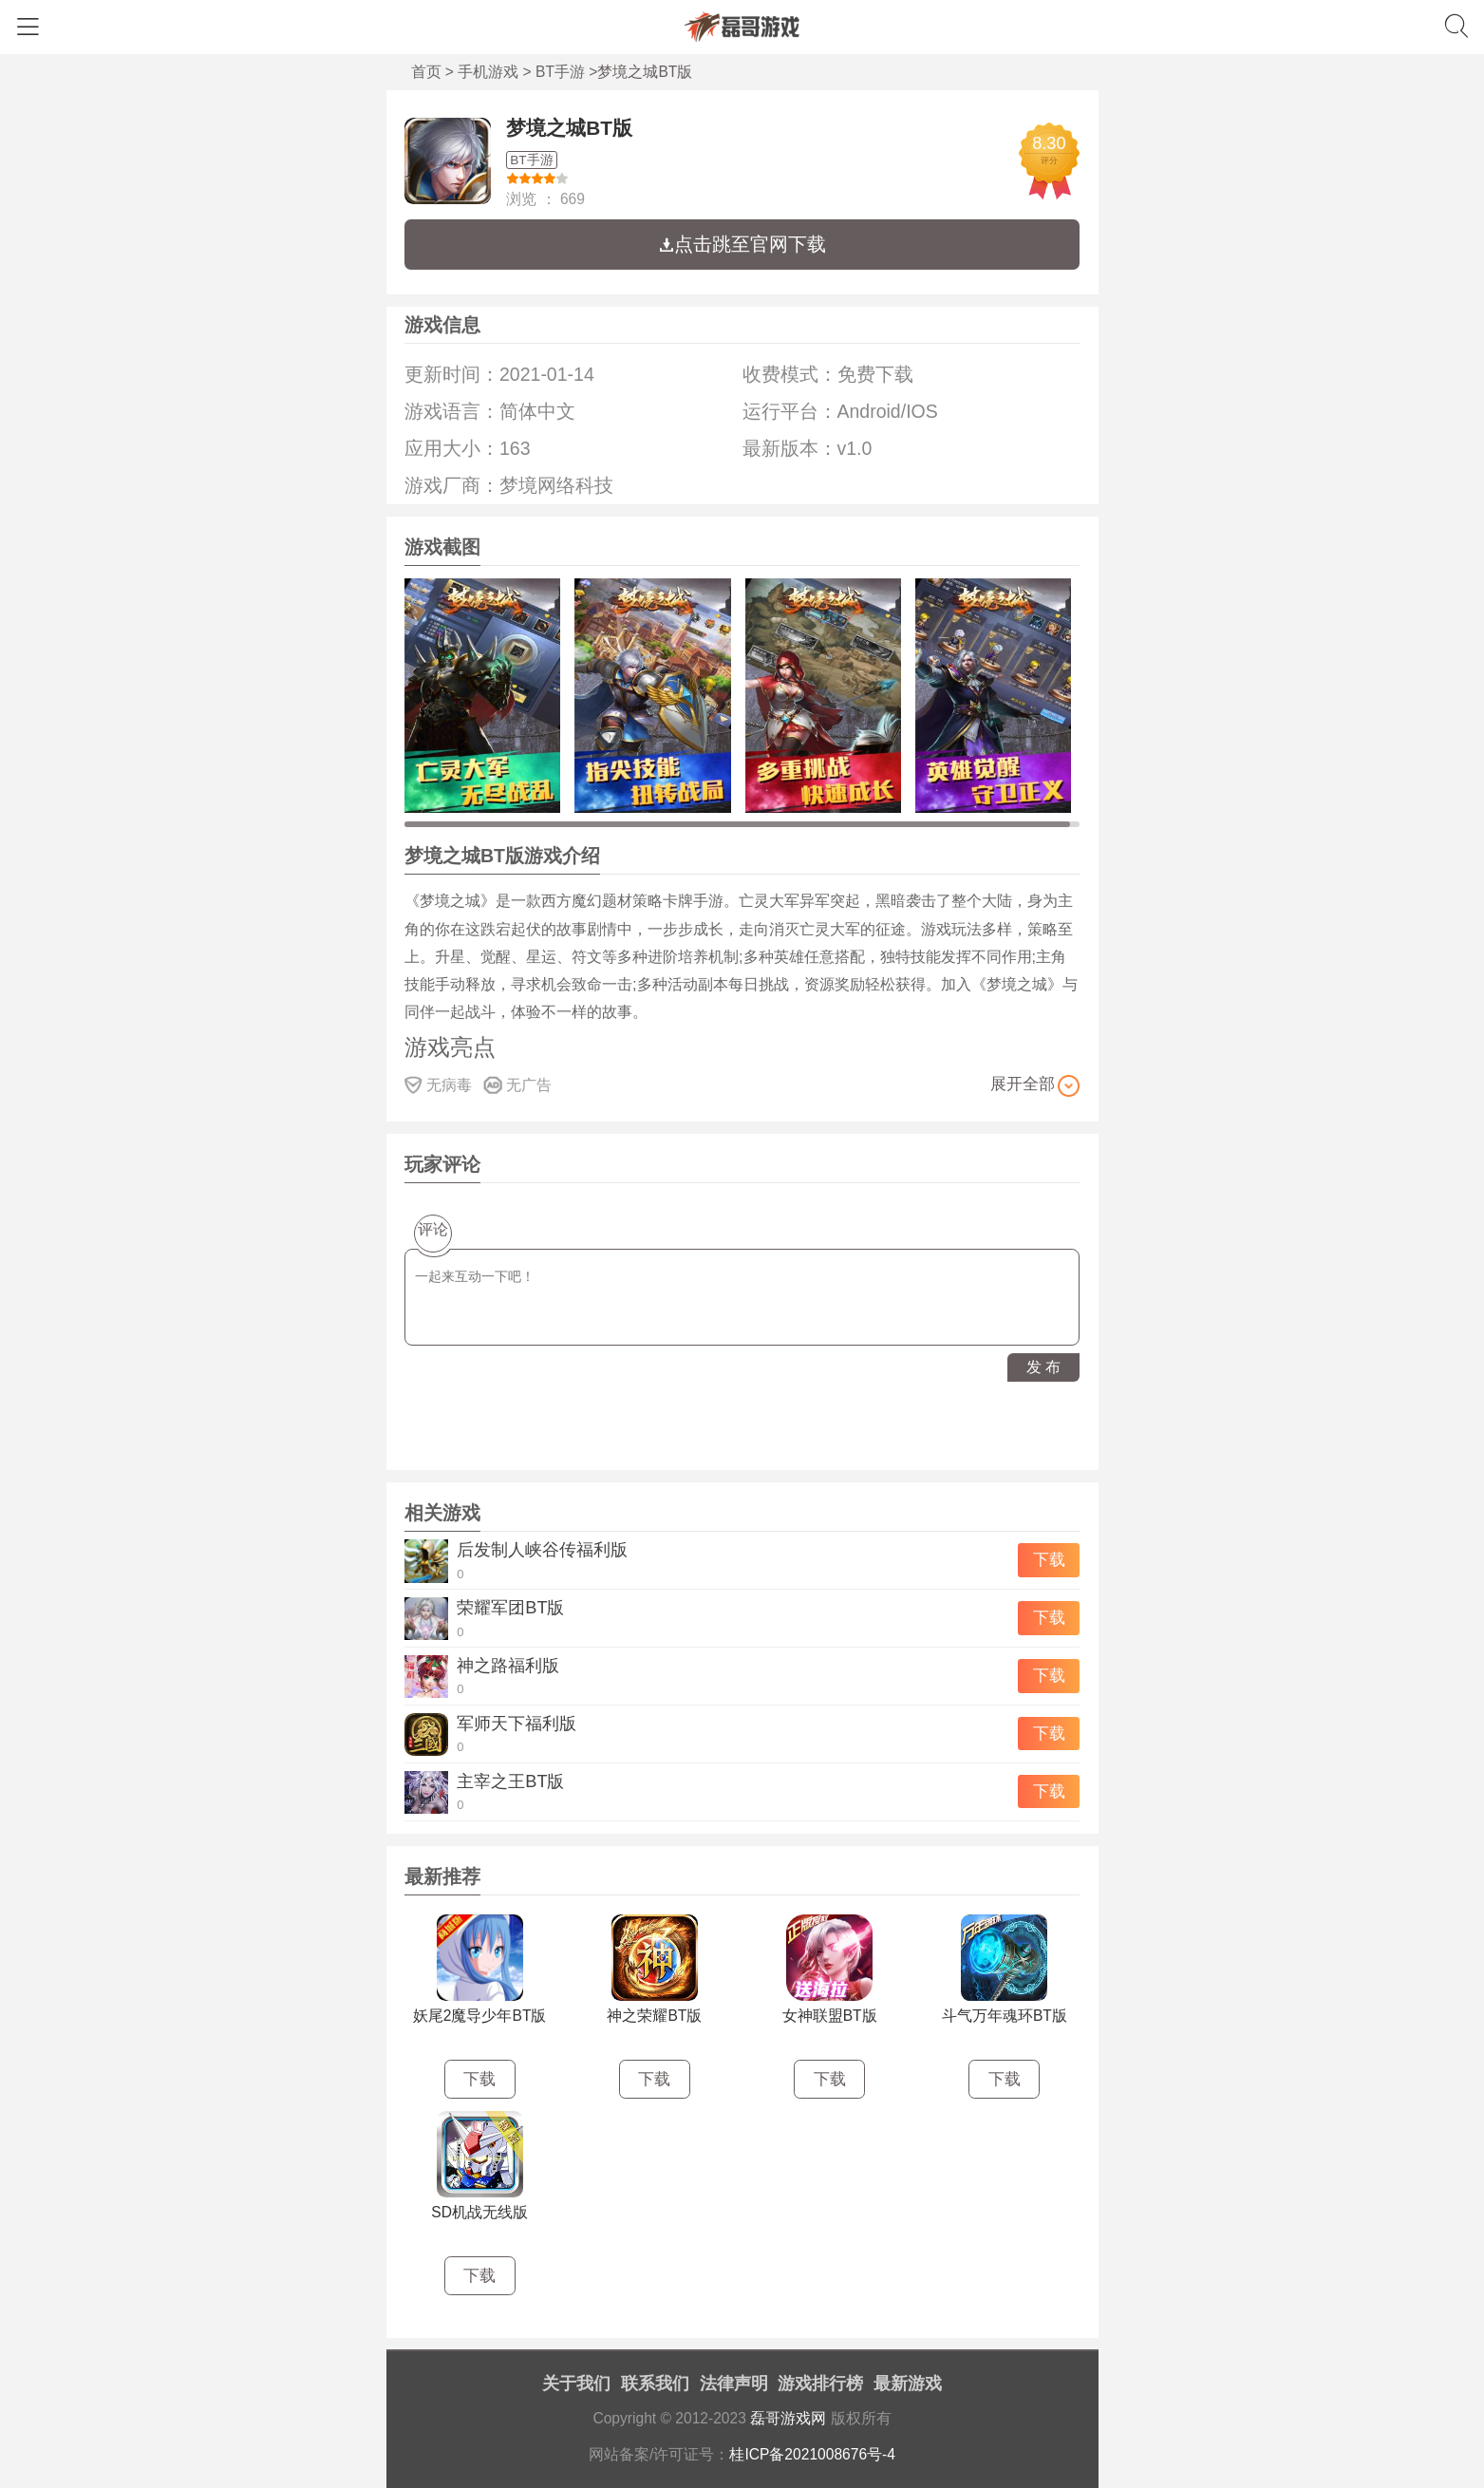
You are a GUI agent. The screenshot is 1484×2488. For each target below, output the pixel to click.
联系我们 (655, 2383)
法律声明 (734, 2383)
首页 (426, 72)
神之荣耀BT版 (654, 2015)
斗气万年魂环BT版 (1004, 2015)
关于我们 (576, 2383)
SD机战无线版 (479, 2212)
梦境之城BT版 (569, 128)
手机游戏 (488, 72)
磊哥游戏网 (788, 2418)
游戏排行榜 (820, 2383)
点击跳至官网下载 (742, 244)
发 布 (1043, 1367)
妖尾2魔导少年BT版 (480, 2015)
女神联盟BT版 (829, 2015)
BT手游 (560, 72)
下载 (1049, 1560)
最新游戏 (907, 2383)
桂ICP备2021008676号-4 (812, 2454)
